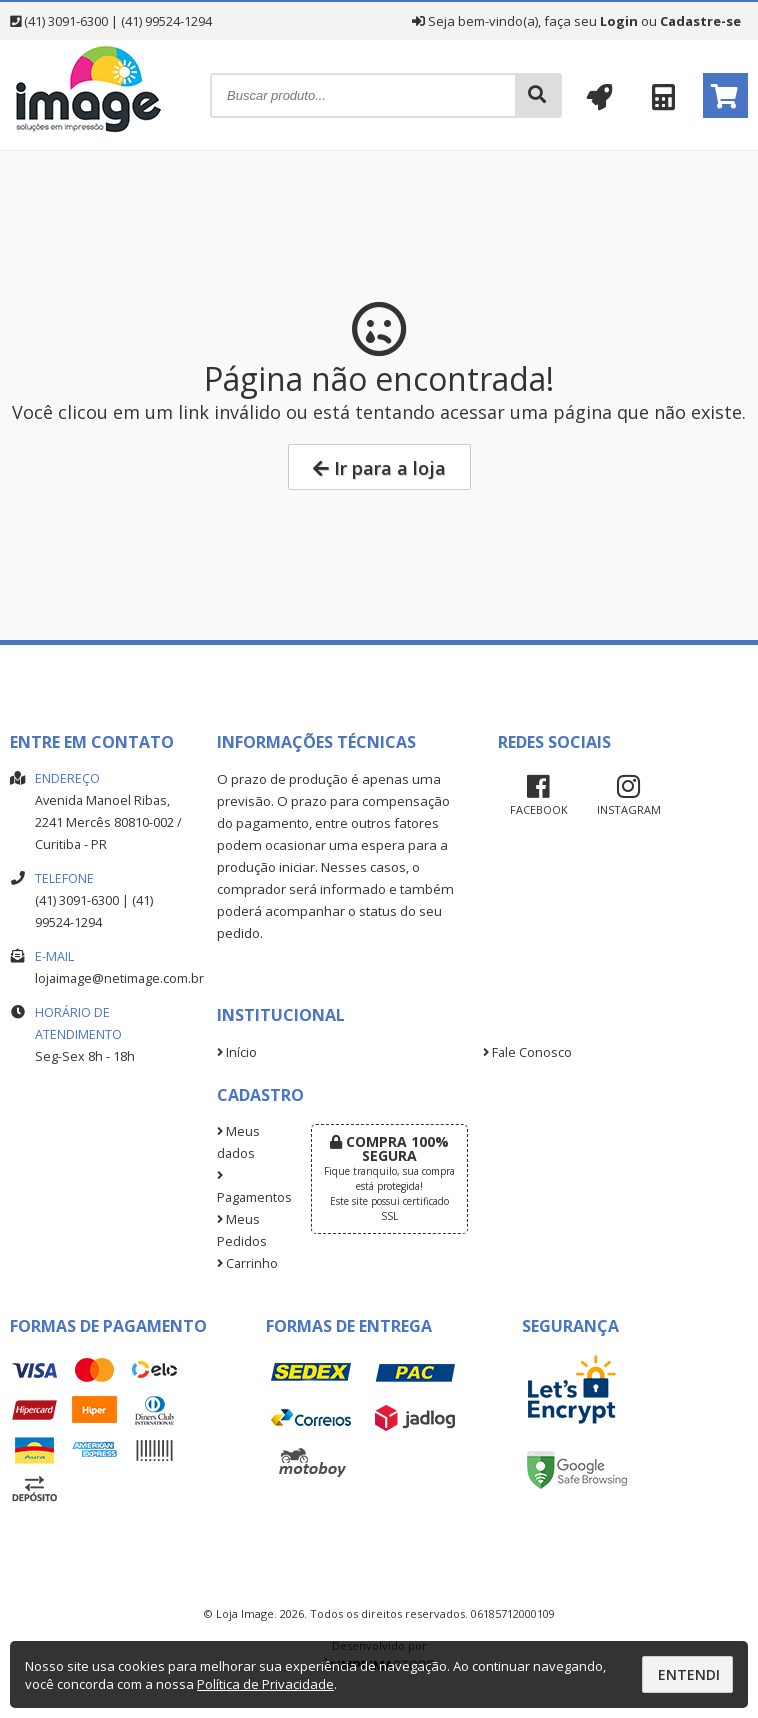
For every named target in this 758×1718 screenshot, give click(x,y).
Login (619, 21)
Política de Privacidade (265, 1684)
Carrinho (247, 1263)
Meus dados (238, 1142)
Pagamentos (248, 1188)
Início (237, 1052)
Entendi (689, 1674)
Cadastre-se (700, 21)
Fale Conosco (527, 1052)
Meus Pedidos (242, 1230)
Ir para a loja (379, 468)
